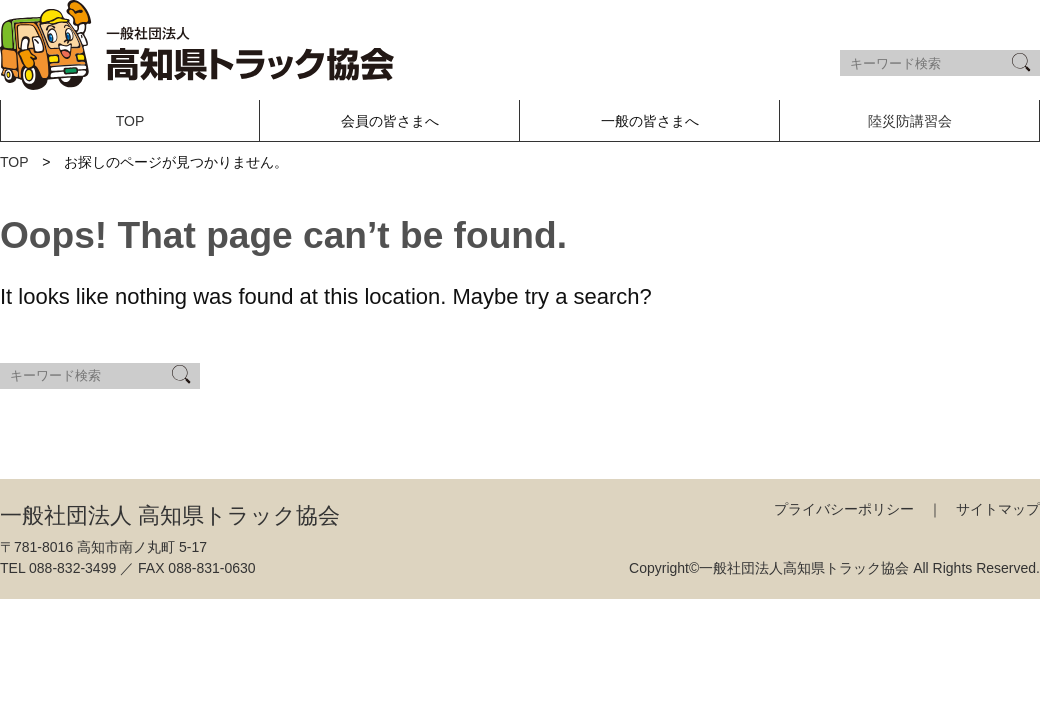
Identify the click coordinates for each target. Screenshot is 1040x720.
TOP (130, 121)
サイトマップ (998, 509)
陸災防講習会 (910, 121)
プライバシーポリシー (844, 509)
